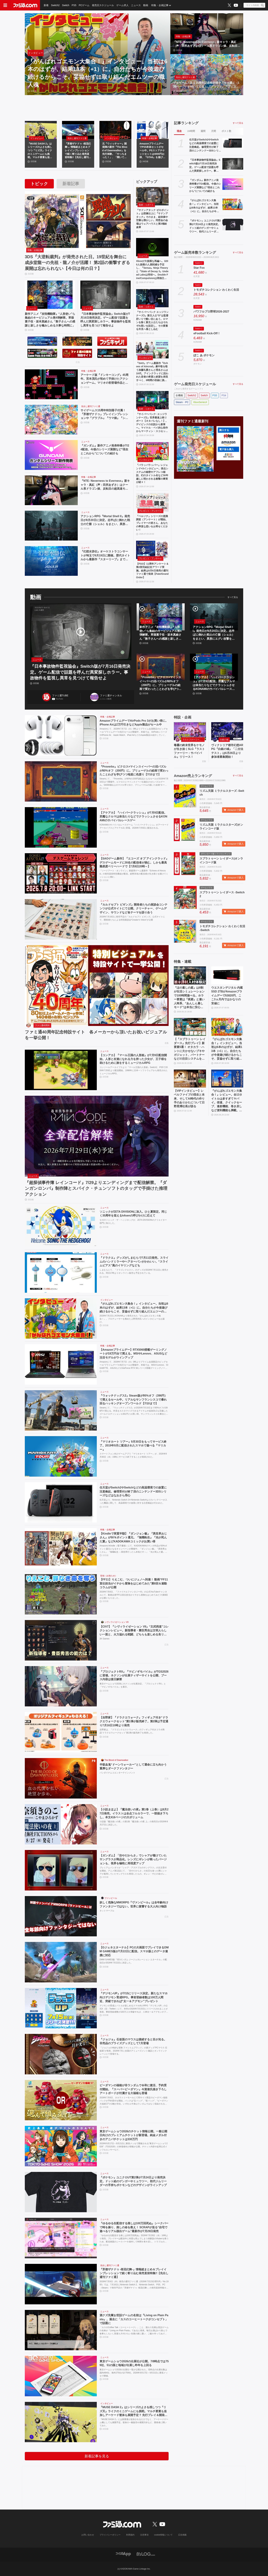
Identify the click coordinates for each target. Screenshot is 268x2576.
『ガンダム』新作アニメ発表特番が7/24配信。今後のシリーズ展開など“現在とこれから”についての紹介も (105, 449)
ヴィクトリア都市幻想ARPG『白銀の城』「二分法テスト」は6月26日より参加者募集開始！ (227, 751)
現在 (179, 131)
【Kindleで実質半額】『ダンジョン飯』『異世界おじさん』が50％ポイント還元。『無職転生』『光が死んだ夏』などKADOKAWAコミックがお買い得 (133, 1537)
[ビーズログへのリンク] (146, 2553)
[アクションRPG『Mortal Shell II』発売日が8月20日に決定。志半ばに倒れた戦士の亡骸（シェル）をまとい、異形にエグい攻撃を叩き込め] (51, 525)
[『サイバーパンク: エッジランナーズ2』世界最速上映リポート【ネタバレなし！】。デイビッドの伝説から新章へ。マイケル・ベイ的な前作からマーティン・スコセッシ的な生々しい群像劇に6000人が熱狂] (152, 400)
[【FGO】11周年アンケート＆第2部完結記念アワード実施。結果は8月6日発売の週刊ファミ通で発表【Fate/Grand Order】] (152, 550)
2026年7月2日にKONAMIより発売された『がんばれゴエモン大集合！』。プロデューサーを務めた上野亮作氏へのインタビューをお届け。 (132, 1319)
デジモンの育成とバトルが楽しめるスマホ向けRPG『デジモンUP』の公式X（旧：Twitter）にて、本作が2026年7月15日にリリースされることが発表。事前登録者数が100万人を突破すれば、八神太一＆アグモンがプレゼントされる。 (134, 2008)
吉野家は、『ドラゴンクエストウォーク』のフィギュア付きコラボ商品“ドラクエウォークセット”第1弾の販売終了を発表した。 (132, 1731)
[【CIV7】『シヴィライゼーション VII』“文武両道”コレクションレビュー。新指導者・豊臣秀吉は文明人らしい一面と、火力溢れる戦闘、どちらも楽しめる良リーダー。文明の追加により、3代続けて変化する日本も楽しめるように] (61, 1640)
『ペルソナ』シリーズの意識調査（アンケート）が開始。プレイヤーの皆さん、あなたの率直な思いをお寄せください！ (152, 523)
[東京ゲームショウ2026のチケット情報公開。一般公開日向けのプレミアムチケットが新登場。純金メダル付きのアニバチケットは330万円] (61, 2146)
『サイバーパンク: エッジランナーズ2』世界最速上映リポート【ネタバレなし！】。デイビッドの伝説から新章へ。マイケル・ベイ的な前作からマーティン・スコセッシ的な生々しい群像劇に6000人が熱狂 (152, 423)
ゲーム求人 (122, 5)
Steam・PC (182, 402)
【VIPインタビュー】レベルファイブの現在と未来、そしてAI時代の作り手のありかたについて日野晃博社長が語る (189, 1098)
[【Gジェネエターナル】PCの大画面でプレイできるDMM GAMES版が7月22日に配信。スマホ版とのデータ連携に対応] (61, 1962)
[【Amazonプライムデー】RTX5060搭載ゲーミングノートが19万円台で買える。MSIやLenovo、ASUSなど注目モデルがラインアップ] (61, 1364)
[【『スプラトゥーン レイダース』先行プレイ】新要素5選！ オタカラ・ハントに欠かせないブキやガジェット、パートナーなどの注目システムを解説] (190, 1027)
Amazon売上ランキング (193, 776)
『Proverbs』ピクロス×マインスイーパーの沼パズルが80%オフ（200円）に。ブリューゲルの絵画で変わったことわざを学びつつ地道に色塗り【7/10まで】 (160, 683)
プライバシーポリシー (110, 2535)
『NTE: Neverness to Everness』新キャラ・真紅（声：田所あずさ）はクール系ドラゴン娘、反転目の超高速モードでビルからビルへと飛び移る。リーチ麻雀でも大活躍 (206, 44)
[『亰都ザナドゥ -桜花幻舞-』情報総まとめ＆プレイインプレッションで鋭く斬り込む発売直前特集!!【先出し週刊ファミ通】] (78, 130)
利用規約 (130, 2535)
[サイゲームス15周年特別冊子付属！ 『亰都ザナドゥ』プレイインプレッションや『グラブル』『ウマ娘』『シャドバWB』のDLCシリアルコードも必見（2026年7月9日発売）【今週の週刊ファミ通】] (51, 419)
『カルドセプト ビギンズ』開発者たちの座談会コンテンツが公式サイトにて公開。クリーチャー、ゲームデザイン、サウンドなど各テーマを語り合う (133, 908)
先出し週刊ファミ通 (185, 77)
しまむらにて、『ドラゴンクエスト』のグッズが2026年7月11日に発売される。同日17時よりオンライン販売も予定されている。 (134, 1271)
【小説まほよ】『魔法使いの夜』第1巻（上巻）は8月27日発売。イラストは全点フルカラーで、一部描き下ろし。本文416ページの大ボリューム (134, 1813)
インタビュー (35, 52)
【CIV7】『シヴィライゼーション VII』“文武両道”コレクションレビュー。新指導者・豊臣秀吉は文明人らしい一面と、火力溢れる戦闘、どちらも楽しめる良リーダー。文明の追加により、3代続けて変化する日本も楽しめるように (134, 1630)
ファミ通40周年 (42, 1025)
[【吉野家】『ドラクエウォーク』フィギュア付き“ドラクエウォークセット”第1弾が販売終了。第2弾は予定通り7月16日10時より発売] (61, 1732)
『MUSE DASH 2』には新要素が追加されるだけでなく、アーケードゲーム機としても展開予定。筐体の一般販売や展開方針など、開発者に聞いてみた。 (134, 2422)
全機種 (179, 395)
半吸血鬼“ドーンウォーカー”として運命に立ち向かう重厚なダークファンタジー (133, 1766)
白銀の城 (224, 739)
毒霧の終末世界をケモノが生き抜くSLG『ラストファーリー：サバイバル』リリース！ (189, 751)
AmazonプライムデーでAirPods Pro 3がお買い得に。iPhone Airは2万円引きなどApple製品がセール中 (134, 722)
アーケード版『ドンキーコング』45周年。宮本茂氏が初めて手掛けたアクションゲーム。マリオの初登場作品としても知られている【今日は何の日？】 (104, 379)
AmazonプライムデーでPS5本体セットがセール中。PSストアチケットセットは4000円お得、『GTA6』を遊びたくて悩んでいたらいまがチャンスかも (152, 150)
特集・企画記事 (159, 5)
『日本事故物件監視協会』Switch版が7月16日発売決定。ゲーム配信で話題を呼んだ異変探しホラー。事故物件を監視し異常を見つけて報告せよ (105, 319)
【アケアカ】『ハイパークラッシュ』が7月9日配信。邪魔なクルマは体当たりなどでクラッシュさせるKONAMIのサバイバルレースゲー (214, 683)
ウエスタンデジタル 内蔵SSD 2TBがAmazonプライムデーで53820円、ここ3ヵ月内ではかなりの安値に (227, 995)
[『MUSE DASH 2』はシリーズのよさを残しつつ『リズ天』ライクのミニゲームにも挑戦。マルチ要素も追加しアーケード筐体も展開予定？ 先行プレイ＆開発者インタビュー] (41, 130)
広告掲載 (182, 2535)
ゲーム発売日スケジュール (195, 384)
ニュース (136, 5)
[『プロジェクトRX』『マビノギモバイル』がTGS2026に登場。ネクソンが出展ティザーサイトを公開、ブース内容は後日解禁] (61, 1686)
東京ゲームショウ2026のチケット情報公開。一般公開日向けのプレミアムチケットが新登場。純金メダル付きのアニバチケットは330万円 (133, 2135)
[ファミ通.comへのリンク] (25, 5)
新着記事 (70, 183)
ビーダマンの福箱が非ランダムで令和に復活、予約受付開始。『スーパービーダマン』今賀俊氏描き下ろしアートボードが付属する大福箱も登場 (133, 2089)
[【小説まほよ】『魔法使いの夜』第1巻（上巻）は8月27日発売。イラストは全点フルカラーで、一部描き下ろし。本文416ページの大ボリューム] (61, 1824)
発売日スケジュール (103, 5)
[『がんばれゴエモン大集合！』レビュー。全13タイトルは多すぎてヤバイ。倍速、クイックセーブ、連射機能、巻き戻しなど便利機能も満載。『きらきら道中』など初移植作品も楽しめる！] (227, 1079)
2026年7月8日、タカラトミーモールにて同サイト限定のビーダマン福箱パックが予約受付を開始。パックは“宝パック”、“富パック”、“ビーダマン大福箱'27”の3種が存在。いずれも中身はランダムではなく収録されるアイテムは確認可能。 (134, 2100)
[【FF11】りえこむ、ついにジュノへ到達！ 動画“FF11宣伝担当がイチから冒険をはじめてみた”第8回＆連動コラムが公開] (61, 1594)
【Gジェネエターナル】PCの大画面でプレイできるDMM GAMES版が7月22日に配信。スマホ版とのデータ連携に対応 (134, 1951)
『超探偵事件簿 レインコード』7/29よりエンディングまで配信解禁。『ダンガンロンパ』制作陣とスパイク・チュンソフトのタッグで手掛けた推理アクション (96, 1188)
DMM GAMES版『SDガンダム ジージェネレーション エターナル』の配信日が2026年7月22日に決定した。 (133, 1961)
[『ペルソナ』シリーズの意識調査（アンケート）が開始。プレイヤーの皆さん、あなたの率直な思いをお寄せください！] (152, 502)
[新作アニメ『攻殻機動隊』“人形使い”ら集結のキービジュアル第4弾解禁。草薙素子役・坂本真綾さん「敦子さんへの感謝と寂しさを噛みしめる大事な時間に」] (50, 295)
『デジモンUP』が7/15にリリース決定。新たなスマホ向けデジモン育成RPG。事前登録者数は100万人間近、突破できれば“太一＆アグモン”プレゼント (134, 1997)
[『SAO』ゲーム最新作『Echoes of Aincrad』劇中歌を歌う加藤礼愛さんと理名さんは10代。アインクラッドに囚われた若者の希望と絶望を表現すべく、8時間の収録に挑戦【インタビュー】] (152, 349)
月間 (213, 131)
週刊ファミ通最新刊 (192, 421)
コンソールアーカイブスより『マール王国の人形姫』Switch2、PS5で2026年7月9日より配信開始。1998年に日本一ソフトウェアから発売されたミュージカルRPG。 (134, 1070)
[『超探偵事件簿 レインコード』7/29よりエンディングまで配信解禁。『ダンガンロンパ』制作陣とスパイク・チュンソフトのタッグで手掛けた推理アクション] (97, 1136)
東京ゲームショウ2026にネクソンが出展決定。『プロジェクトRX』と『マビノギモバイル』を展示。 (133, 1685)
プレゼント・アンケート (150, 511)
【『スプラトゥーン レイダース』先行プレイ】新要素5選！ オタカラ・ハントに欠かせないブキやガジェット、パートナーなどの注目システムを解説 (189, 1049)
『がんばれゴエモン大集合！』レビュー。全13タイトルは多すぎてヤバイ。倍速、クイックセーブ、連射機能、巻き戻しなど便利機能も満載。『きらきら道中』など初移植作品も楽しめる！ (226, 1100)
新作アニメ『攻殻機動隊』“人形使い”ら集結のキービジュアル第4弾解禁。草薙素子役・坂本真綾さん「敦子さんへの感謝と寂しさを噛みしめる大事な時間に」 (50, 319)
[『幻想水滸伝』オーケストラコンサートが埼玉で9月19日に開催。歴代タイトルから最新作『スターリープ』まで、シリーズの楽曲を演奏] (51, 561)
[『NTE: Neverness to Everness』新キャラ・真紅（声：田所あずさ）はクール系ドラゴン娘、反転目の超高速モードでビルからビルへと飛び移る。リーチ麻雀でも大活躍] (206, 33)
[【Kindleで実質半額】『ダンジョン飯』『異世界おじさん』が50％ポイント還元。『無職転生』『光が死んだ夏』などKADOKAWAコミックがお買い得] (61, 1548)
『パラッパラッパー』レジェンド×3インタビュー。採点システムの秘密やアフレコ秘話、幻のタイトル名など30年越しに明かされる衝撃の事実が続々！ (152, 473)
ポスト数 (226, 131)
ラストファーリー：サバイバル (193, 739)
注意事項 (144, 2535)
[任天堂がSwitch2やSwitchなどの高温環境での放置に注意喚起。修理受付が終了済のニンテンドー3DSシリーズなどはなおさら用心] (232, 144)
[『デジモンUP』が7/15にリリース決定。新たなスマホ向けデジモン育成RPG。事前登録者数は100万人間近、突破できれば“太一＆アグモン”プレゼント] (61, 2008)
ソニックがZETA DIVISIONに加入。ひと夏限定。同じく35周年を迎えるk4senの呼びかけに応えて (133, 1213)
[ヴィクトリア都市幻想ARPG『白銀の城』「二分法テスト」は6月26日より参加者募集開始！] (227, 731)
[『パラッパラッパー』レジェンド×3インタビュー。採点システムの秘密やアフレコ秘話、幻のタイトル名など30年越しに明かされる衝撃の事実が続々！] (152, 451)
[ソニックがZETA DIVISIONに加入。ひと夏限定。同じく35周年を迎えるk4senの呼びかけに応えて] (61, 1226)
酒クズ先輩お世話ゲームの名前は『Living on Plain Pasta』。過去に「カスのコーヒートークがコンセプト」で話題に (134, 2319)
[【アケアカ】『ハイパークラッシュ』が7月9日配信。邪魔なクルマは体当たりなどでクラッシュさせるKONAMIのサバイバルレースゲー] (214, 667)
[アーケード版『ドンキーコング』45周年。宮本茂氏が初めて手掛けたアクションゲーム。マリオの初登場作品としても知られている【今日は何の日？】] (51, 384)
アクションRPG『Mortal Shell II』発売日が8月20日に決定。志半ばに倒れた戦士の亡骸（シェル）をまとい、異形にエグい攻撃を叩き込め (105, 520)
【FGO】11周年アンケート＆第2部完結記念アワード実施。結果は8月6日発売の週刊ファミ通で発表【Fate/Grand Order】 (152, 570)
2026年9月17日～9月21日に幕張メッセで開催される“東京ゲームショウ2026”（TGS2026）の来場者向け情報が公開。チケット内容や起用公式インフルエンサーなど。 (134, 2146)
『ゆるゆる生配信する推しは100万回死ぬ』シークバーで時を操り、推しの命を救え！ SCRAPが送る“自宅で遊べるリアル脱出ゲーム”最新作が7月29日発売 (134, 2227)
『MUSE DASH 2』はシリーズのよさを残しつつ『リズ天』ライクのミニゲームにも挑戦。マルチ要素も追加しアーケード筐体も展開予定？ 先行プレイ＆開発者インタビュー (40, 150)
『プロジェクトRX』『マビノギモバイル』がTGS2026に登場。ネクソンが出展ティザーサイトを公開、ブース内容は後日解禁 (134, 1675)
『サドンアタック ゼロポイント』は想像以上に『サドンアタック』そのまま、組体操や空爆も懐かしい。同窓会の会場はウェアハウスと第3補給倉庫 (152, 219)
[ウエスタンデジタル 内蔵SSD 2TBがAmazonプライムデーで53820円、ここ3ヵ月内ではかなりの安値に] (227, 975)
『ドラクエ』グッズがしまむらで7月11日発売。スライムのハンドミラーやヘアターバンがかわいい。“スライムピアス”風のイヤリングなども (134, 1261)
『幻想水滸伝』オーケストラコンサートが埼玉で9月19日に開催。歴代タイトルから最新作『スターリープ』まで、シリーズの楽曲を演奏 (105, 555)
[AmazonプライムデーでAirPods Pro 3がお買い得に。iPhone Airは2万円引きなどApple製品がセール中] (61, 735)
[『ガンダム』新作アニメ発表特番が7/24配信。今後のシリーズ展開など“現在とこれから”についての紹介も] (51, 455)
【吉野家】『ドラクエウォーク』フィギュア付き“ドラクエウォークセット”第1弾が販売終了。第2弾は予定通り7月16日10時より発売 (134, 1721)
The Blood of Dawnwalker (116, 1760)
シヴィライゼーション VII (116, 1622)
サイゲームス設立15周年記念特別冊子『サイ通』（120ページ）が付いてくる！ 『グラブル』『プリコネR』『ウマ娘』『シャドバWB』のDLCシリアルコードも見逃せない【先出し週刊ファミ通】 (206, 85)
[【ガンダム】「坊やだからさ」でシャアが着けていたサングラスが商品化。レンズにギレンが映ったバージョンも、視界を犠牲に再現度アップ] (61, 1870)
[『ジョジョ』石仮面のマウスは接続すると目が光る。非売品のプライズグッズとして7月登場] (61, 2054)
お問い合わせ (87, 2535)
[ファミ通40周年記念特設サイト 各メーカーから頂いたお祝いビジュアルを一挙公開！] (97, 985)
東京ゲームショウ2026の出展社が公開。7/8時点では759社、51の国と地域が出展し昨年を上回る (134, 2363)
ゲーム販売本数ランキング (195, 252)
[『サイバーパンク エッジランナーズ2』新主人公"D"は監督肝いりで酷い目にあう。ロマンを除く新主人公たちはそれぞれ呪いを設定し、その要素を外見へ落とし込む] (152, 298)
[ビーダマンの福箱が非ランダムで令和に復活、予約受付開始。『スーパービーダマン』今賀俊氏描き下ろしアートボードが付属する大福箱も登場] (61, 2100)
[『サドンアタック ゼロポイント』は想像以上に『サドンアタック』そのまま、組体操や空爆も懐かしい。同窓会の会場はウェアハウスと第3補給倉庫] (152, 196)
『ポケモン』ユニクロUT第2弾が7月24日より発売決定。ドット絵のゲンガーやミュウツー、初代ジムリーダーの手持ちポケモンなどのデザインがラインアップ (205, 226)
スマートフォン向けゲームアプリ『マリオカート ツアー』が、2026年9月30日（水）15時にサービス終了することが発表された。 (133, 1455)
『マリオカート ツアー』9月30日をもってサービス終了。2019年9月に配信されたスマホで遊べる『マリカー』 (133, 1445)
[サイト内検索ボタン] (254, 5)
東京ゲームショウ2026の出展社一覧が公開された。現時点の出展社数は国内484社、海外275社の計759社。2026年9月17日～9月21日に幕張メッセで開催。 (134, 2372)
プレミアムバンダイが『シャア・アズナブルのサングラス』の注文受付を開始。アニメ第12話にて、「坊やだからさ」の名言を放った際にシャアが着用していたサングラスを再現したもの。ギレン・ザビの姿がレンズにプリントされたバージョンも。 (133, 1870)
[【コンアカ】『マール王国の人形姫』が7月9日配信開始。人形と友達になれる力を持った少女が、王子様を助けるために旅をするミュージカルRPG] (61, 1070)
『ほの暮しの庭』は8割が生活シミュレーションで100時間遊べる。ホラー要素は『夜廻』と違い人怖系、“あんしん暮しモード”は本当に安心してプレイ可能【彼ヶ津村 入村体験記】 (189, 997)
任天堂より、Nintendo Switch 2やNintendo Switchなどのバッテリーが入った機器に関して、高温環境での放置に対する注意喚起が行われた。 (133, 1501)
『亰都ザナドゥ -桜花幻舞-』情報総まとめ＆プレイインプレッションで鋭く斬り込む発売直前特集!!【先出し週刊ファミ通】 (78, 150)
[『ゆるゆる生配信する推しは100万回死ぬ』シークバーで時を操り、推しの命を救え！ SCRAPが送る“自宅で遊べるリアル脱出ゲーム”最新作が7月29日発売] (61, 2238)
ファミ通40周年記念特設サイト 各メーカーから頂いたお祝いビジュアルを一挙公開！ (96, 1035)
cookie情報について (163, 2535)
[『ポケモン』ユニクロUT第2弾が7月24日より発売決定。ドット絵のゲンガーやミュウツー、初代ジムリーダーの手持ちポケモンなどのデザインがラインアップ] (232, 224)
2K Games (105, 1638)
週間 (203, 131)
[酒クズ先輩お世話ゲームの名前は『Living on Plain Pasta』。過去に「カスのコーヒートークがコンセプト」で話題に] (61, 2330)
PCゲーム (84, 5)
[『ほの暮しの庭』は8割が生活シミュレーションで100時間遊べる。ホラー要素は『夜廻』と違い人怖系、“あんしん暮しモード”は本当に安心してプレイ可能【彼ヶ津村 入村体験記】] (190, 975)
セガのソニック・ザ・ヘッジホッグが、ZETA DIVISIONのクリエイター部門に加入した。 (133, 1221)
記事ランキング (186, 123)
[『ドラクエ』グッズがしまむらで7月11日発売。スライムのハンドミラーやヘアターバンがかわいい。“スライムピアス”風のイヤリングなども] (61, 1272)
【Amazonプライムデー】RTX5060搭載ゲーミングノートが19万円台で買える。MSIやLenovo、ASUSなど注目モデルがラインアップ (133, 1353)
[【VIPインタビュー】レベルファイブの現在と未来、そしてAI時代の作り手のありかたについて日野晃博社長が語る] (190, 1079)
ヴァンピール (110, 1898)
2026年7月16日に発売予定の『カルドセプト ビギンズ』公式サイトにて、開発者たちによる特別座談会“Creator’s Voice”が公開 (132, 918)
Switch (65, 5)
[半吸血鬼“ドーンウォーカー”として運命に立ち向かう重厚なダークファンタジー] (61, 1778)
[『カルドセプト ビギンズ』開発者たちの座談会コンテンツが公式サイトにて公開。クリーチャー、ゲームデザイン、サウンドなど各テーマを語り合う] (61, 919)
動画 (145, 5)
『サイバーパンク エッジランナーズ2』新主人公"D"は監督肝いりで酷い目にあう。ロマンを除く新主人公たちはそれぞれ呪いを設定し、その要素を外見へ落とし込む (152, 320)
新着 (46, 5)
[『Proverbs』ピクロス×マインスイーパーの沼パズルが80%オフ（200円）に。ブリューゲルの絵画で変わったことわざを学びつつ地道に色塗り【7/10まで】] (161, 667)
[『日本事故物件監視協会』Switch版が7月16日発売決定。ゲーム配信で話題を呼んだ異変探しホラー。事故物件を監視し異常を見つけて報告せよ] (105, 295)
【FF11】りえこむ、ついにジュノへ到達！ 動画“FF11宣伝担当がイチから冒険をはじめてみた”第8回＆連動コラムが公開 (134, 1583)
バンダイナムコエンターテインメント (117, 1772)
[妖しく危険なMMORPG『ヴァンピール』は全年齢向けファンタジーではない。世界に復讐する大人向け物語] (61, 1916)
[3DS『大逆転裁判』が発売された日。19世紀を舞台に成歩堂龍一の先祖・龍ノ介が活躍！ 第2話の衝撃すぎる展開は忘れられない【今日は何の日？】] (78, 221)
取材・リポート (146, 205)
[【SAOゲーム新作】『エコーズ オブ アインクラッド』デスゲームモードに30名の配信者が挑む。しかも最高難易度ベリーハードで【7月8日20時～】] (61, 873)
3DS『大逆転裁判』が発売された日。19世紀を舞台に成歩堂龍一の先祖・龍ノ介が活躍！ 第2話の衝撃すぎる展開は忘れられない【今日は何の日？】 (77, 262)
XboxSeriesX (200, 402)
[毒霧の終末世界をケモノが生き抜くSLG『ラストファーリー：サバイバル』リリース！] (190, 731)
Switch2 (55, 5)
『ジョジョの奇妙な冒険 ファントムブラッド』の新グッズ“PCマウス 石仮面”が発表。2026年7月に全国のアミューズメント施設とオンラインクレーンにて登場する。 (133, 2050)
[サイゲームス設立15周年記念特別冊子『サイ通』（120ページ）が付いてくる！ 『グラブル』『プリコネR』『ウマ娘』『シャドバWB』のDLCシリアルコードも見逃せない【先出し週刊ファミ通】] (206, 74)
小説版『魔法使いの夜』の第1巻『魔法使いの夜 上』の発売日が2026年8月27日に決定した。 (134, 1823)
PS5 (74, 5)
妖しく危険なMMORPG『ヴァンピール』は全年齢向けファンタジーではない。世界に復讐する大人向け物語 (134, 1904)
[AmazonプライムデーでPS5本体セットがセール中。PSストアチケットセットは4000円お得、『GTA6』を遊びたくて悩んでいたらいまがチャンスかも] (153, 130)
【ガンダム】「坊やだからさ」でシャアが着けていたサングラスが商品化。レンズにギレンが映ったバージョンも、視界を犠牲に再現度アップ (133, 1859)
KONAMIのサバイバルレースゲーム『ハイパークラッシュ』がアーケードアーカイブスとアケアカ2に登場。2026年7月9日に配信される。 (134, 826)
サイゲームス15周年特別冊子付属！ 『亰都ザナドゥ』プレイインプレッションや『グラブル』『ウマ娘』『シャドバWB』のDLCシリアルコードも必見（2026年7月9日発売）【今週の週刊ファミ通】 (105, 414)
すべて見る (238, 123)
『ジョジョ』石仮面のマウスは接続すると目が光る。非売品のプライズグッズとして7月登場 (133, 2041)
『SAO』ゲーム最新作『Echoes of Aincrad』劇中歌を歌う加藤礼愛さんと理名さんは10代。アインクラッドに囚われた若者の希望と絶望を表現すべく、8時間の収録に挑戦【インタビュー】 (152, 372)
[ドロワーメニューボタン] (5, 5)
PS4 (224, 395)
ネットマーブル (107, 1910)
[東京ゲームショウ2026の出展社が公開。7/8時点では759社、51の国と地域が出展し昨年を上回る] (61, 2376)
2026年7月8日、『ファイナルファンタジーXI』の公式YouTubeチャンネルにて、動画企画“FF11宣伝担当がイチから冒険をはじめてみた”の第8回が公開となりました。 (134, 1595)
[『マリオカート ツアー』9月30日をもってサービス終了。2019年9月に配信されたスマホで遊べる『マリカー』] (61, 1456)
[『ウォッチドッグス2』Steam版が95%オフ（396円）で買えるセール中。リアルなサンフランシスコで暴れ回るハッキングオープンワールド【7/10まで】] (61, 1410)
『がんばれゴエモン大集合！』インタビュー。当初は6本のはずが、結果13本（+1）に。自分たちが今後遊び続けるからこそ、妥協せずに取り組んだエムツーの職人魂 (97, 73)
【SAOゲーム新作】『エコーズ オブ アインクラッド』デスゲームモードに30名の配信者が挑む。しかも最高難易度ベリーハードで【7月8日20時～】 (134, 862)
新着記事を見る (97, 2456)
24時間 (191, 131)
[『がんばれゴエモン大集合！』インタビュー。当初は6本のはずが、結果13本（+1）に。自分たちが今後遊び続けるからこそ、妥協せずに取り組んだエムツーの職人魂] (232, 204)
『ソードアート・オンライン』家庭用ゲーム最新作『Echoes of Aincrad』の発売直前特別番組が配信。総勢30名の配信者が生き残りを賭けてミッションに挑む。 (134, 873)
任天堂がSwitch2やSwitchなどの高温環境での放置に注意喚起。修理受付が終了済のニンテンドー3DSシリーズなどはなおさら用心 (205, 145)
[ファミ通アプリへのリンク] (123, 2553)
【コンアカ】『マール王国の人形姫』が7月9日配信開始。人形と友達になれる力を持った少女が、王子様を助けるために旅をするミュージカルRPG (133, 1059)
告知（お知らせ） (108, 1575)
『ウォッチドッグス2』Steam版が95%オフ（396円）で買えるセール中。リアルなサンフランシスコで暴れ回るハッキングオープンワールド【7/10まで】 (133, 1399)
